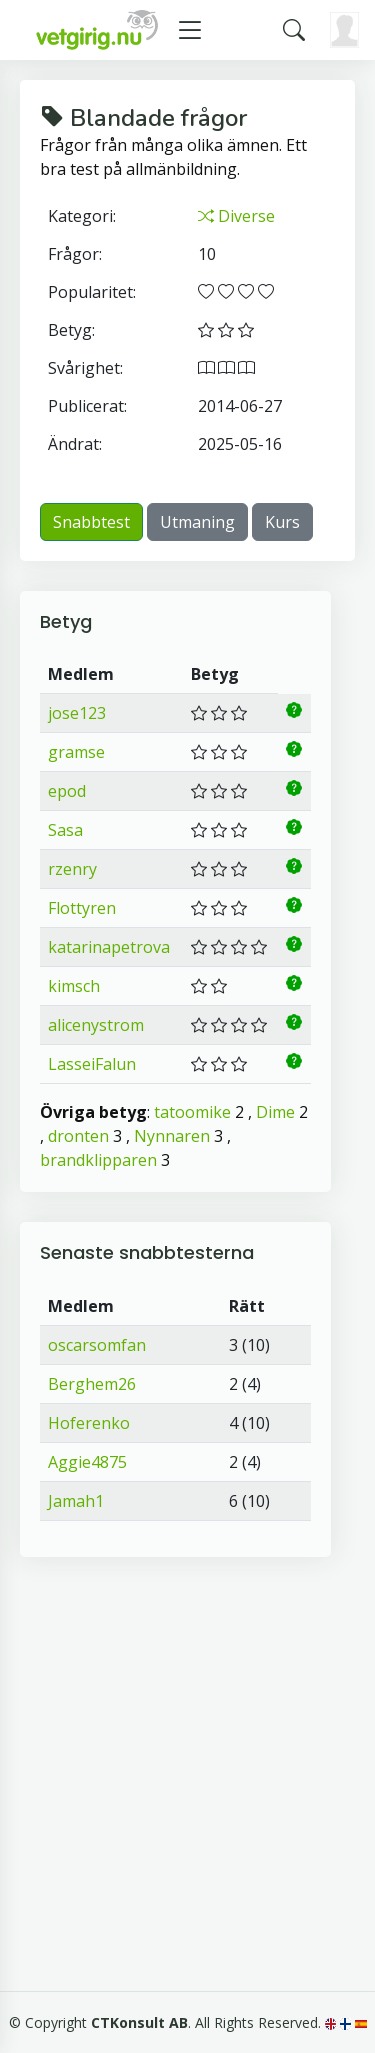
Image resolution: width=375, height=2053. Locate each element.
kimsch (74, 986)
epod (67, 791)
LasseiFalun (92, 1064)
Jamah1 (76, 1501)
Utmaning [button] (197, 522)
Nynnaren (172, 1136)
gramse (76, 752)
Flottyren (82, 908)
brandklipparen (98, 1160)
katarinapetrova (109, 947)
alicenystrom (96, 1025)
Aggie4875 (87, 1462)
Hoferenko (89, 1423)
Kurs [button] (282, 522)
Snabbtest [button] (91, 522)
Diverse (236, 216)
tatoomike (192, 1112)
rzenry (72, 869)
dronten (78, 1136)
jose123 (77, 713)
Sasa (65, 830)
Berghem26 (92, 1384)
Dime (275, 1112)
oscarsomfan (97, 1345)
